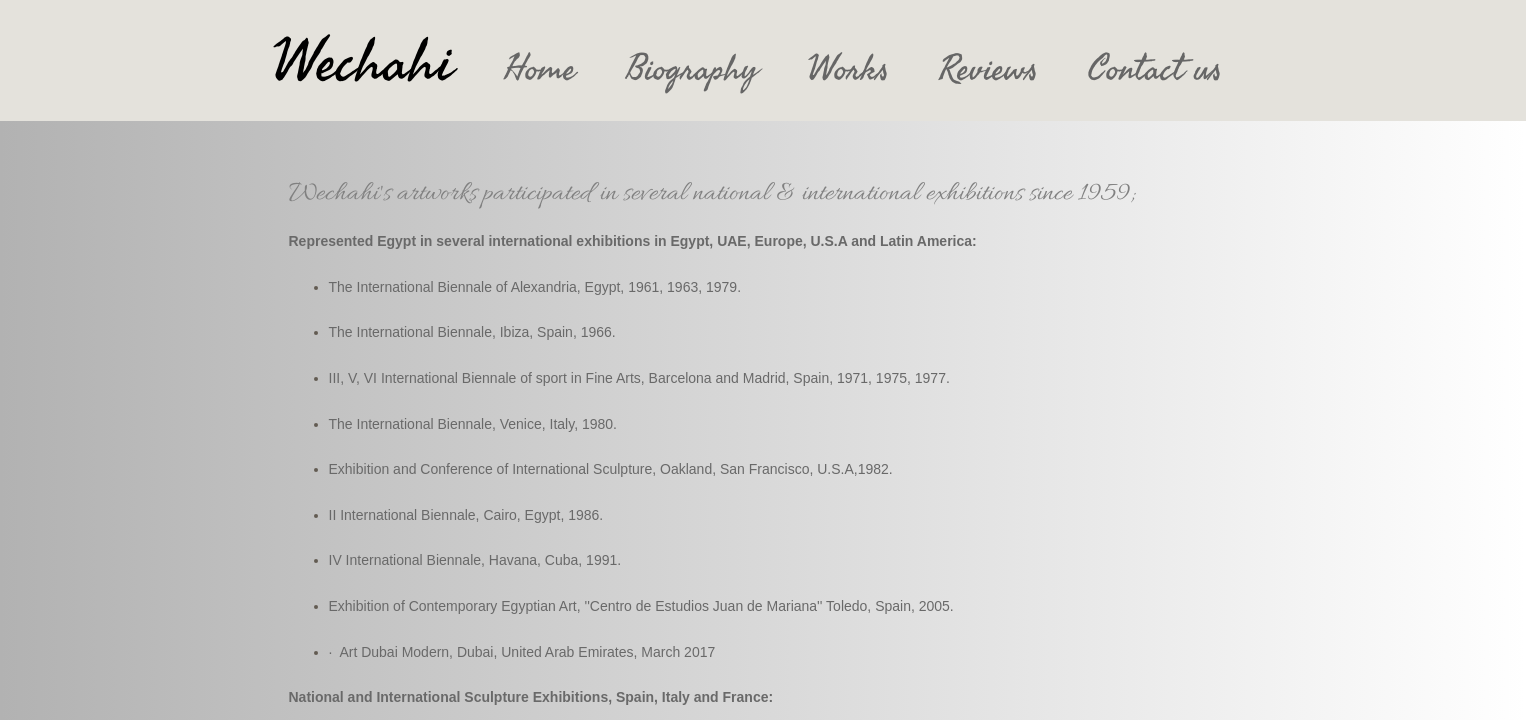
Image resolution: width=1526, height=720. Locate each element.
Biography (692, 69)
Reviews (988, 69)
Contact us (1155, 69)
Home (540, 69)
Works (848, 69)
